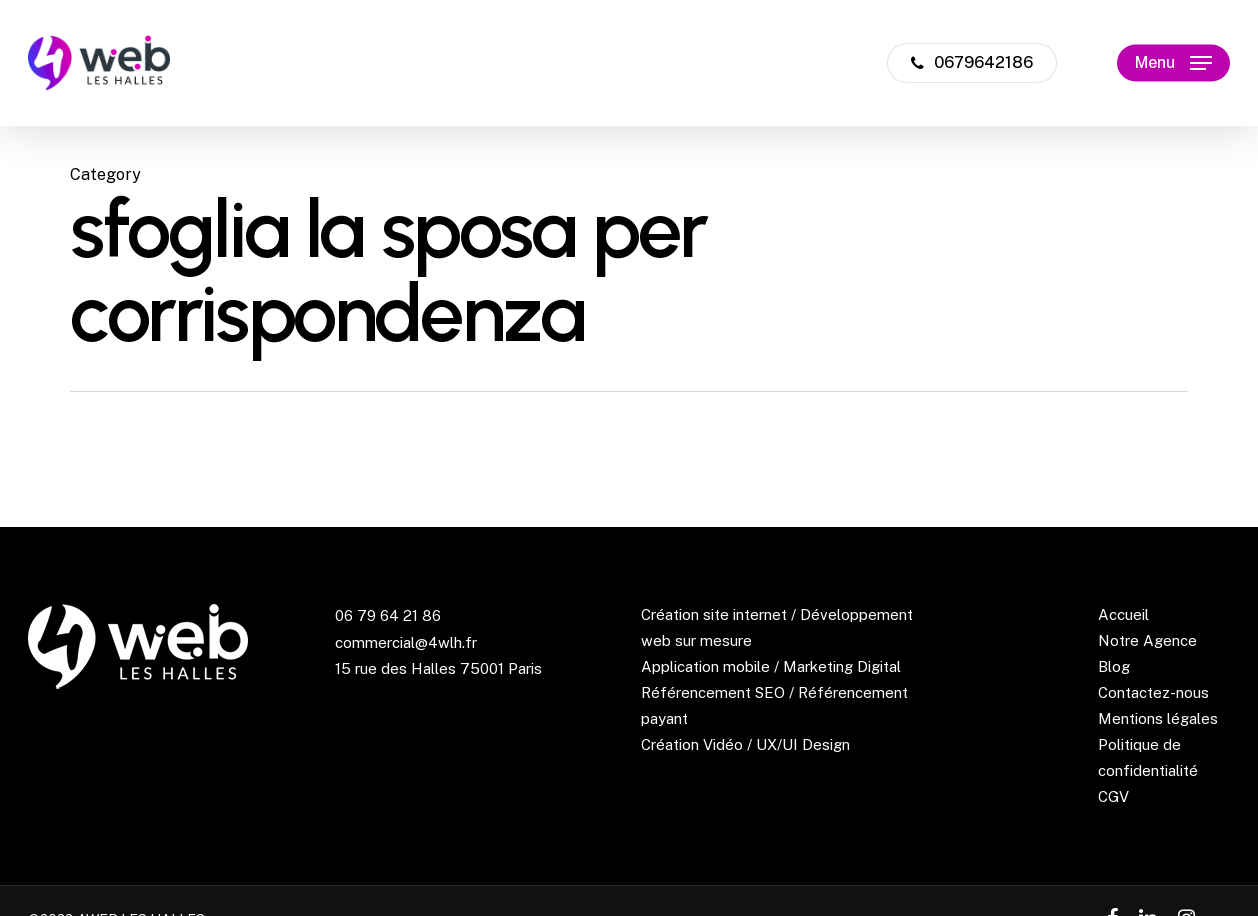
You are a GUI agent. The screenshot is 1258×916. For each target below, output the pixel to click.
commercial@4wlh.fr (406, 642)
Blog (1114, 666)
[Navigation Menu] (1173, 63)
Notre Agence (1147, 640)
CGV (1113, 796)
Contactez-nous (1153, 692)
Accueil (1123, 614)
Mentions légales (1158, 718)
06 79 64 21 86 (388, 615)
